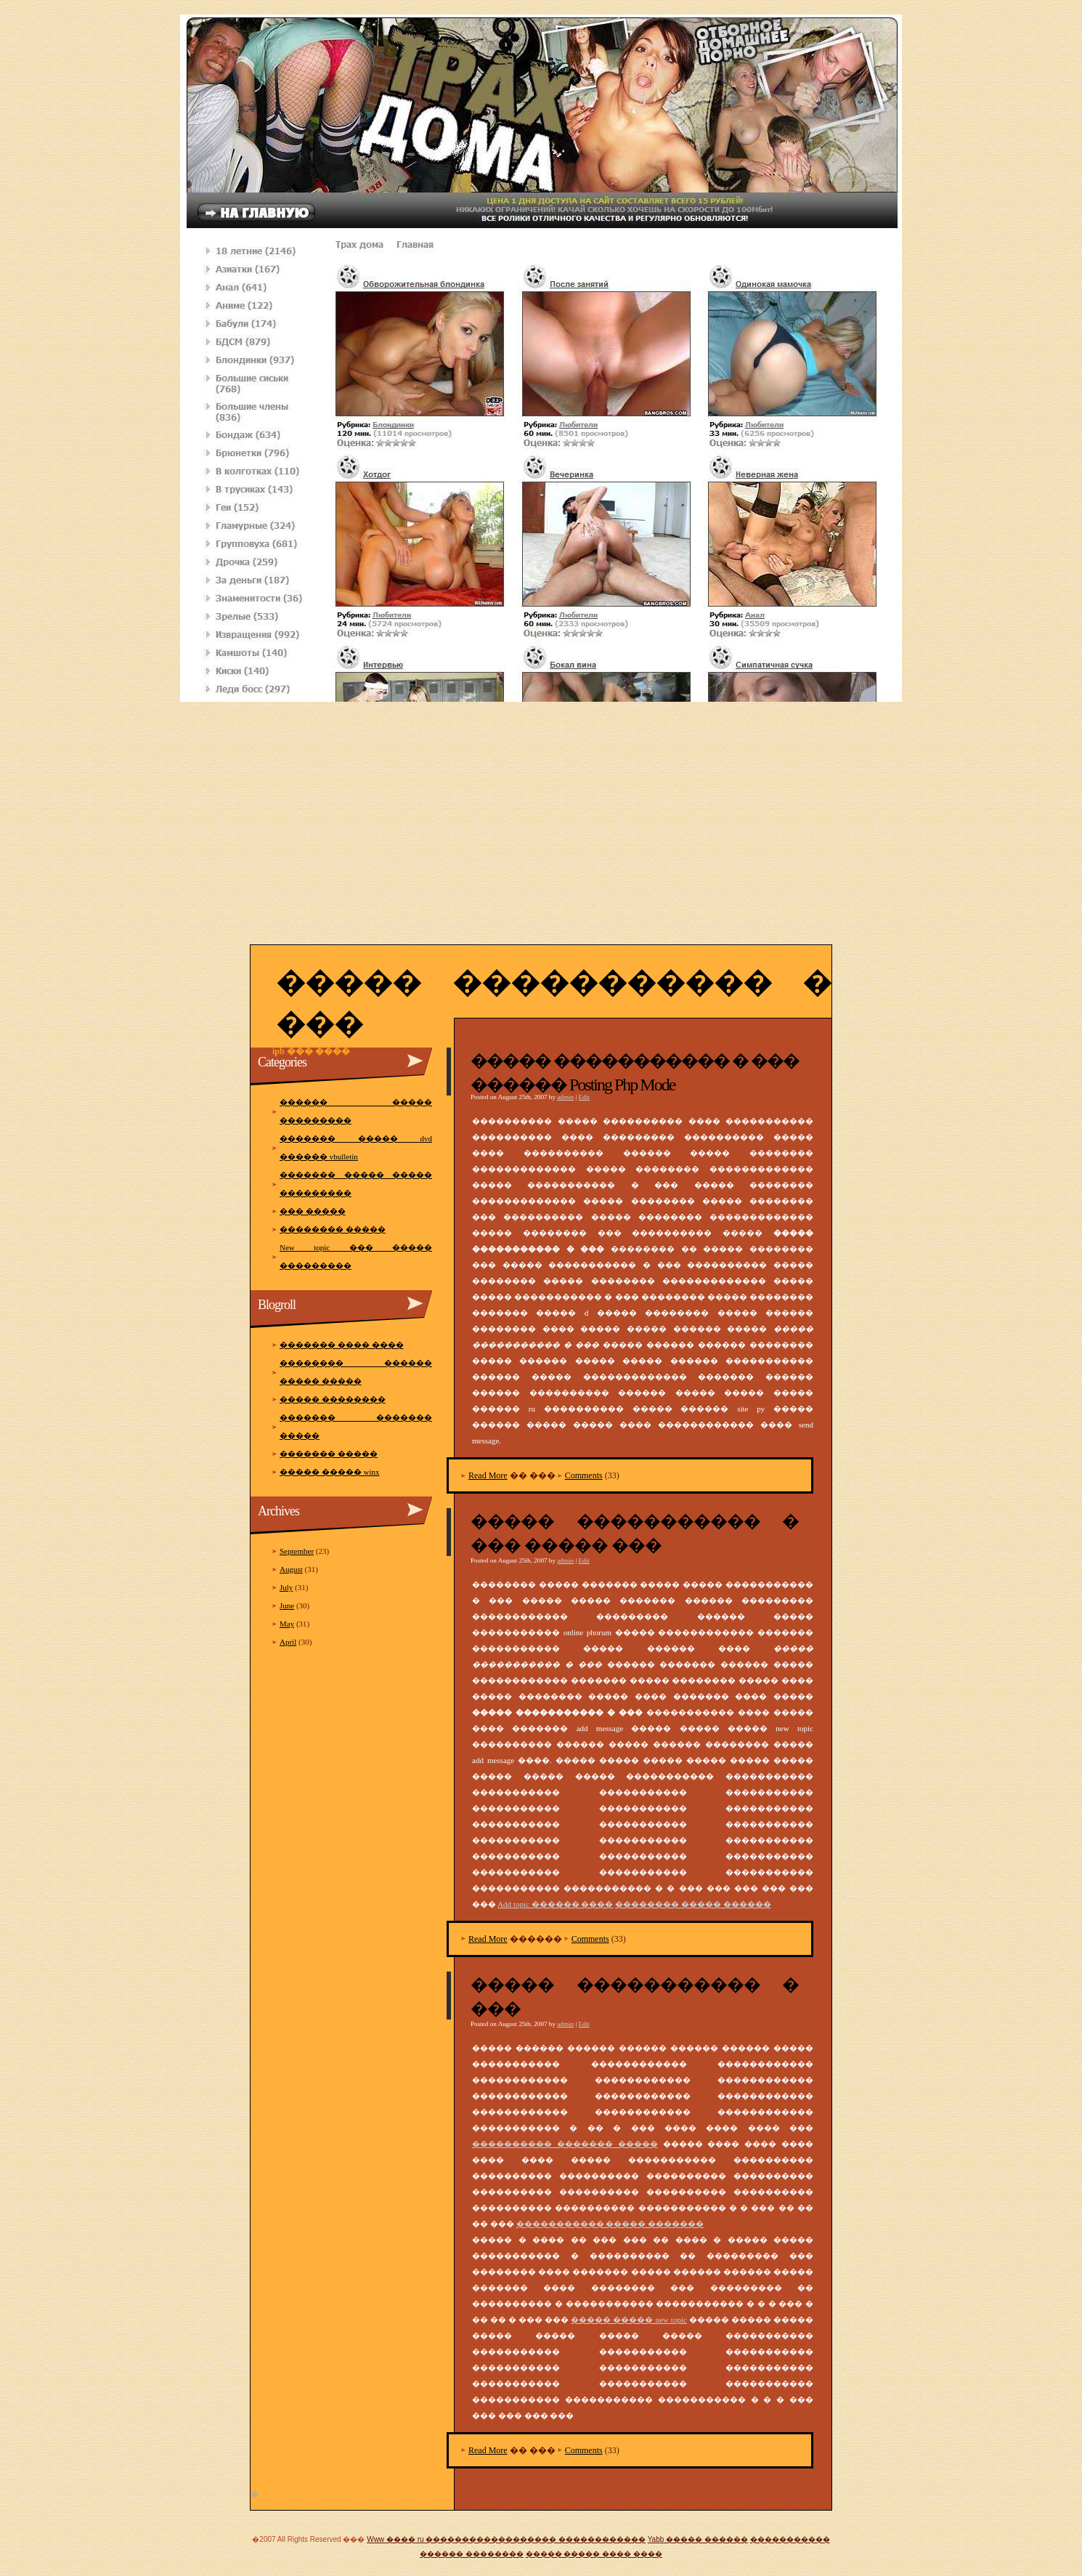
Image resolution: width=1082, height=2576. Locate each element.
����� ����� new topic (629, 2319)
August (291, 1569)
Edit (584, 1097)
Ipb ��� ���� (311, 1051)
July (286, 1587)
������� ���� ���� (342, 1344)
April (288, 1641)
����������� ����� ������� (610, 2223)
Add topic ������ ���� (555, 1904)
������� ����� (329, 1453)
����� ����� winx (330, 1471)
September (297, 1551)
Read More (488, 1475)
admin (565, 1097)
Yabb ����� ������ (698, 2539)
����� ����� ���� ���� (594, 2554)
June (287, 1605)
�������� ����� (333, 1229)
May (287, 1623)
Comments (584, 1475)
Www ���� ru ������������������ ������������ (506, 2539)
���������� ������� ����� (565, 2143)
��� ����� (313, 1211)
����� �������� (333, 1399)
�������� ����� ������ (693, 1904)
